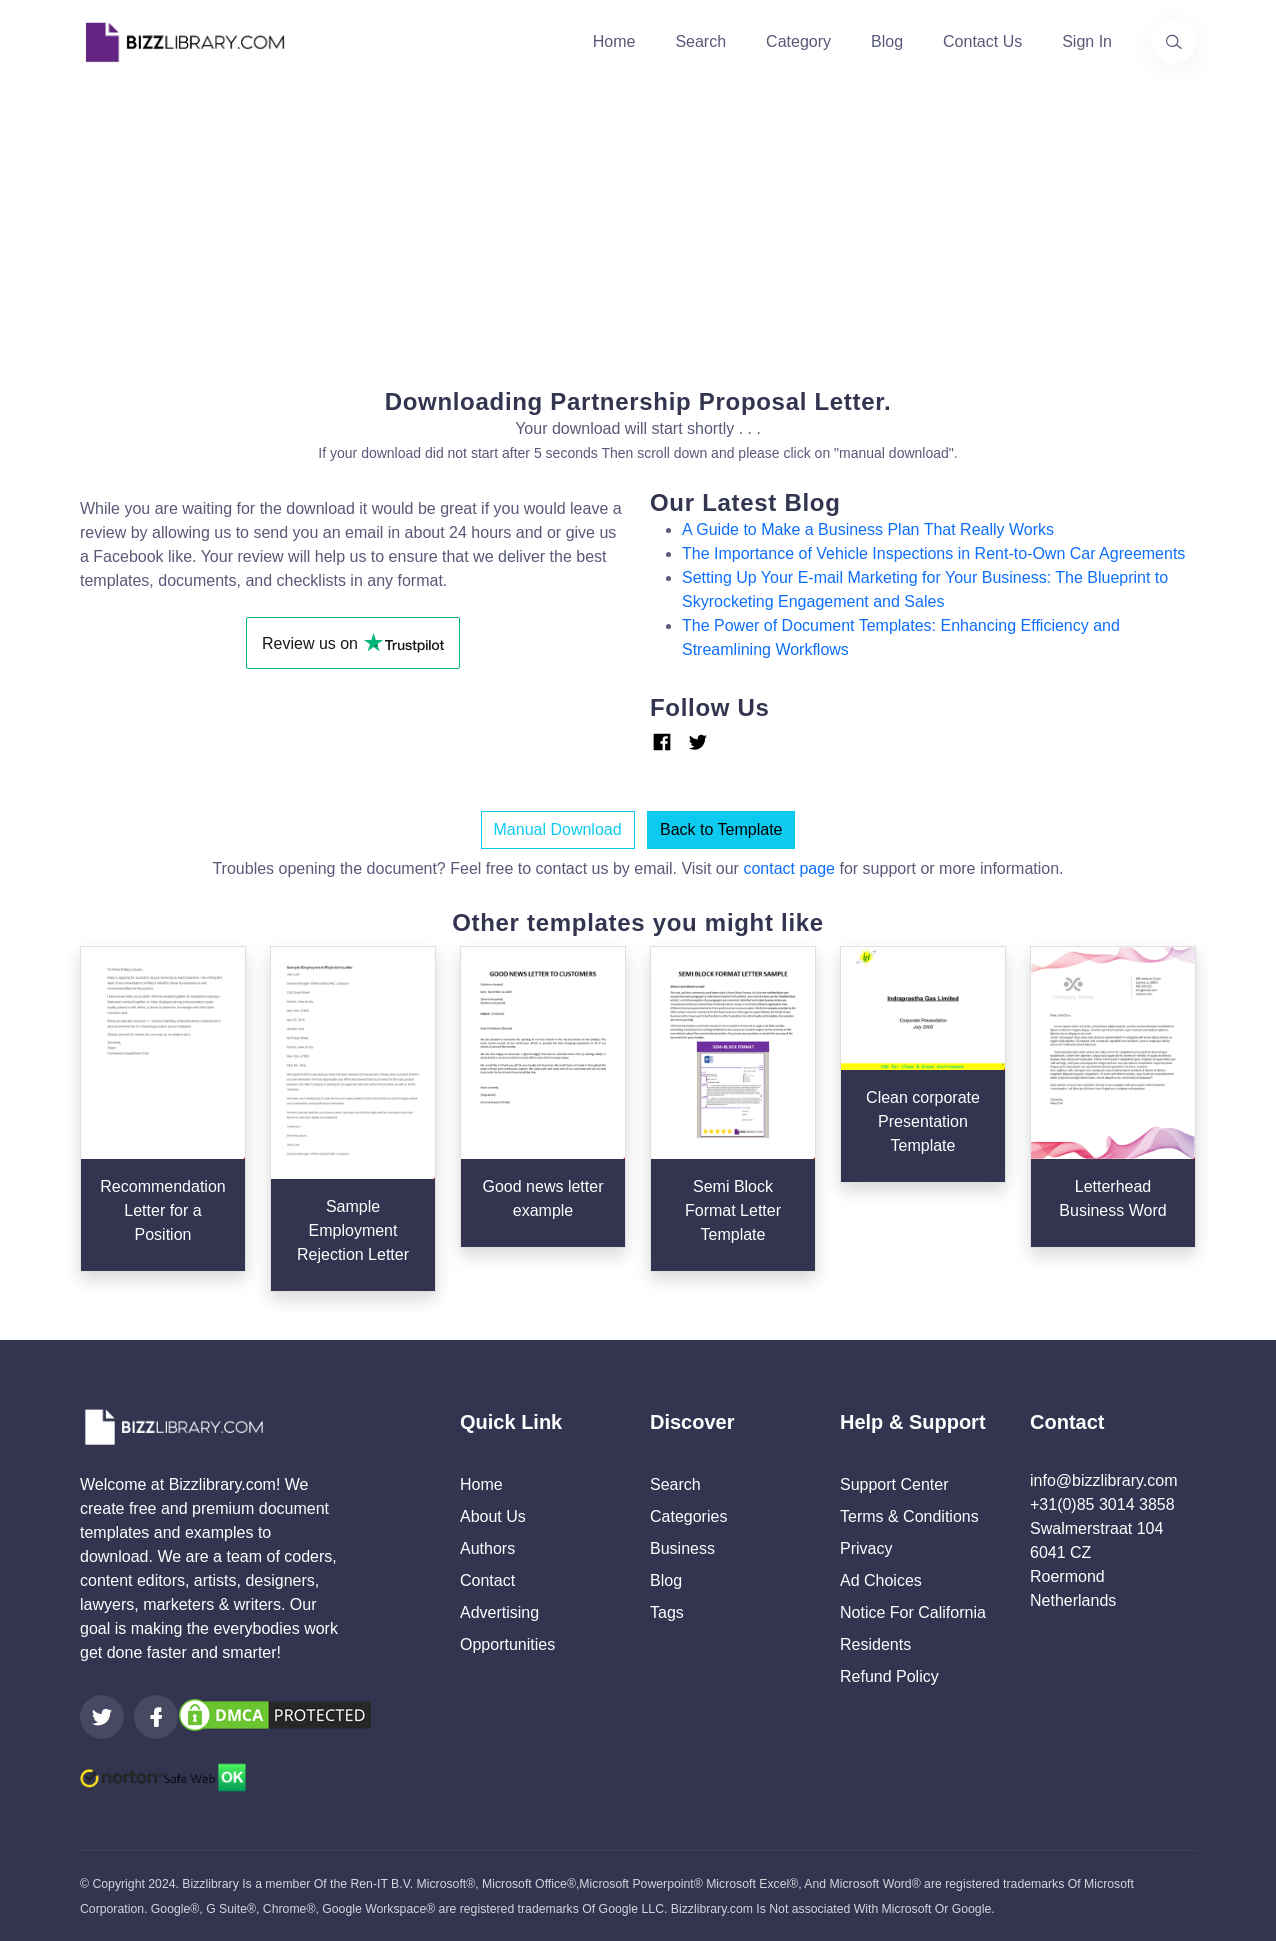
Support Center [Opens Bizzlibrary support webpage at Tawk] (894, 1484)
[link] (102, 1717)
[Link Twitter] (698, 742)
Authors (487, 1548)
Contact (487, 1580)
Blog (887, 41)
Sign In (1087, 41)
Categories (688, 1516)
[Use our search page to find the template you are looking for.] (1174, 42)
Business (682, 1548)
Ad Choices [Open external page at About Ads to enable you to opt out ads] (881, 1580)
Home (614, 41)
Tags (667, 1612)
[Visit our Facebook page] (156, 1717)
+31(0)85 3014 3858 (1102, 1504)
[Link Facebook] (662, 742)
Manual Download (558, 829)
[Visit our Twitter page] (102, 1717)
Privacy (866, 1548)
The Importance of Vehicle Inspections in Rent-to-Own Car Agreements (933, 553)
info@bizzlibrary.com (1104, 1480)
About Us (493, 1516)
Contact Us (982, 41)
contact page (789, 868)
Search (700, 41)
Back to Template (721, 829)
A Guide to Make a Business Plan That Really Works (868, 529)
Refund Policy (889, 1676)
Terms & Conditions (909, 1516)
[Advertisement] (638, 224)
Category (798, 41)
